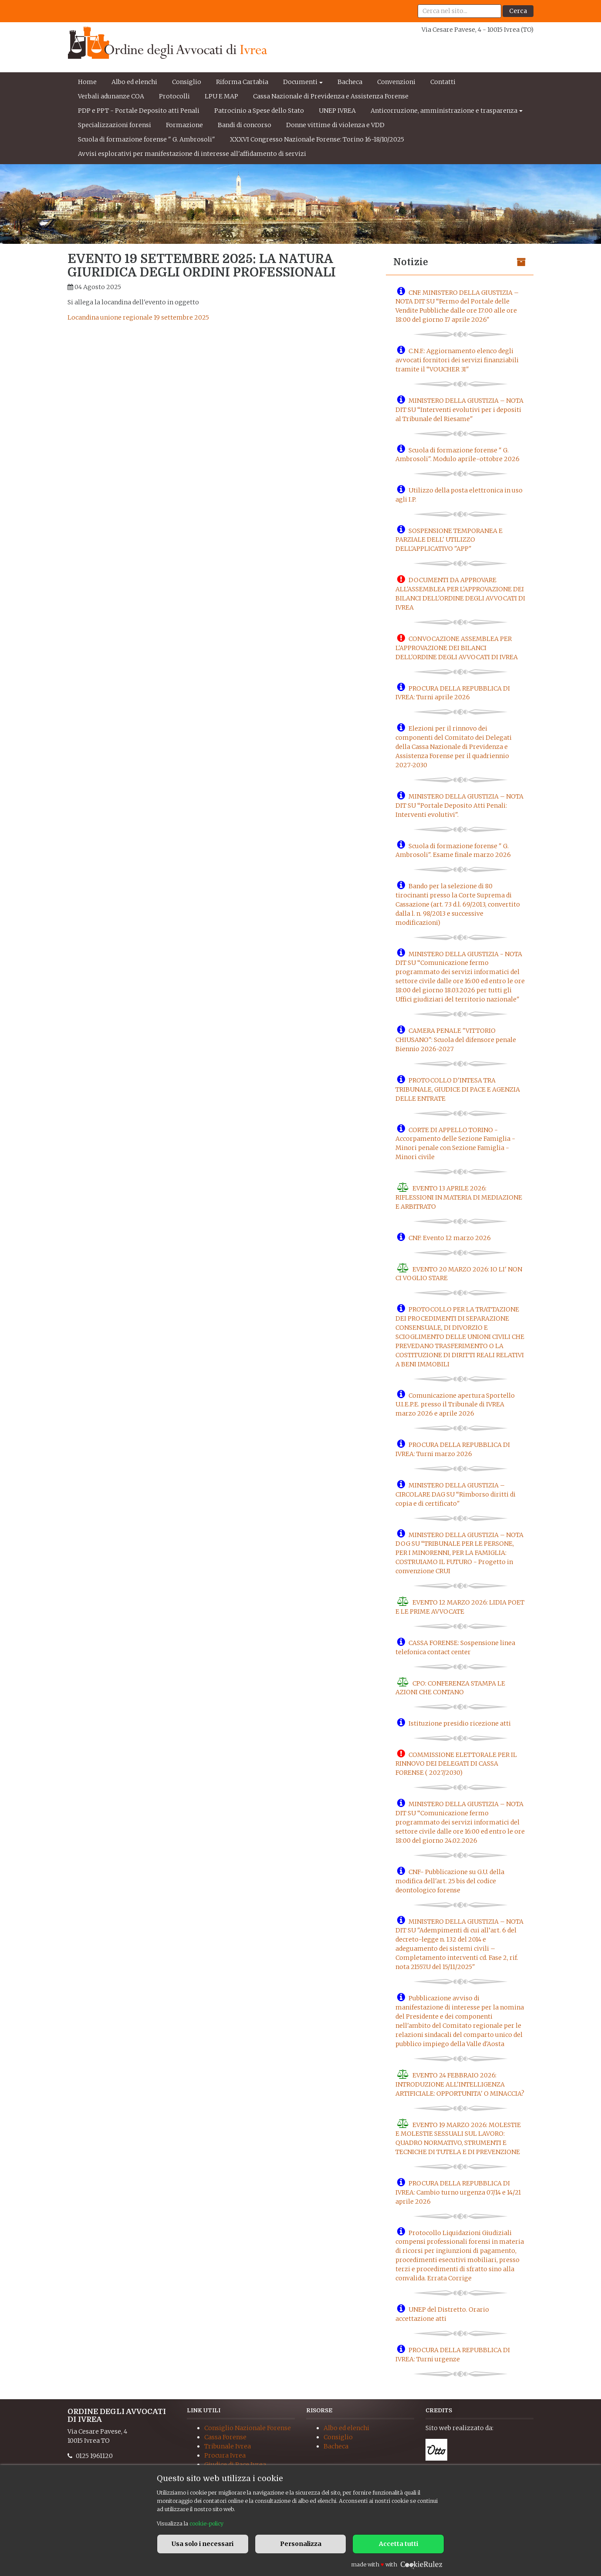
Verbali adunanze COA (111, 96)
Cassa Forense (225, 2437)
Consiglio (186, 82)
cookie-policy (206, 2523)
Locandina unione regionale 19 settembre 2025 (138, 317)
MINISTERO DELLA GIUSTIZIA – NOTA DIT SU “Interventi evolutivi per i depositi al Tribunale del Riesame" (459, 410)
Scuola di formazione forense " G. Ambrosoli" (146, 139)
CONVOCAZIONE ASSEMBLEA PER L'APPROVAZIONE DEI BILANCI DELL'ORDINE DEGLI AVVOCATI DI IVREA (456, 648)
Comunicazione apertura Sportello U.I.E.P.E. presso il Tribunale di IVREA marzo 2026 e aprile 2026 (454, 1404)
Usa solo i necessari (202, 2544)
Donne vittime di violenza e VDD (335, 125)
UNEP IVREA (337, 111)
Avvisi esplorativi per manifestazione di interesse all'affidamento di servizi (192, 154)
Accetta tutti (398, 2544)
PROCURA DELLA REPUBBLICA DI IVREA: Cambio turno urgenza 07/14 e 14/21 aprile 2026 (458, 2192)
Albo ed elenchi (134, 82)
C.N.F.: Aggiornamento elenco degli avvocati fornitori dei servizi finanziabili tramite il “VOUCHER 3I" (457, 360)
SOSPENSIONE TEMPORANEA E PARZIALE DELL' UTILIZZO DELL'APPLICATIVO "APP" (448, 539)
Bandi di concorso (244, 125)
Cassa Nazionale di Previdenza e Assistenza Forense (331, 96)
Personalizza (300, 2544)
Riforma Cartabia (242, 82)
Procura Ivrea (225, 2455)
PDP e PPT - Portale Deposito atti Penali (138, 111)
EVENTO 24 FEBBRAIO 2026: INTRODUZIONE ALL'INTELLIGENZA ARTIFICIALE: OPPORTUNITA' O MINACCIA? (459, 2084)
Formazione (184, 125)
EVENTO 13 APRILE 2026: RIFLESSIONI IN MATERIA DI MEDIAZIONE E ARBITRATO (458, 1197)
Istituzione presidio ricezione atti (460, 1723)
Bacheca (350, 82)
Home (87, 82)
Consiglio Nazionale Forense (247, 2428)
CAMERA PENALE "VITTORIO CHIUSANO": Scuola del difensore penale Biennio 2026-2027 (455, 1040)
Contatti (443, 82)
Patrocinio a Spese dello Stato (259, 111)
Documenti (300, 82)
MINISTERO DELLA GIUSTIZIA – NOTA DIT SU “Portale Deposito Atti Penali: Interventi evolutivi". (459, 805)
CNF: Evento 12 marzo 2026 (450, 1238)
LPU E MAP (221, 96)
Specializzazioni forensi (114, 125)
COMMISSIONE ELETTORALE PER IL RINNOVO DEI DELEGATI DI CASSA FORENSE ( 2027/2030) (456, 1763)
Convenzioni (396, 82)
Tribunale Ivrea (227, 2446)
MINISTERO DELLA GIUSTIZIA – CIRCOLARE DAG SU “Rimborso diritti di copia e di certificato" (455, 1494)
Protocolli (174, 96)
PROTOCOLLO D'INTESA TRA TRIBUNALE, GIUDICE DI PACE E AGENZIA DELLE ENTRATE (457, 1089)
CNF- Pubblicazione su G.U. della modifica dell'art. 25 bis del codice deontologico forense (449, 1881)
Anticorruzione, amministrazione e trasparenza (444, 111)
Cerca (518, 11)
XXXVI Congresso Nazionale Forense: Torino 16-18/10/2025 (317, 139)
